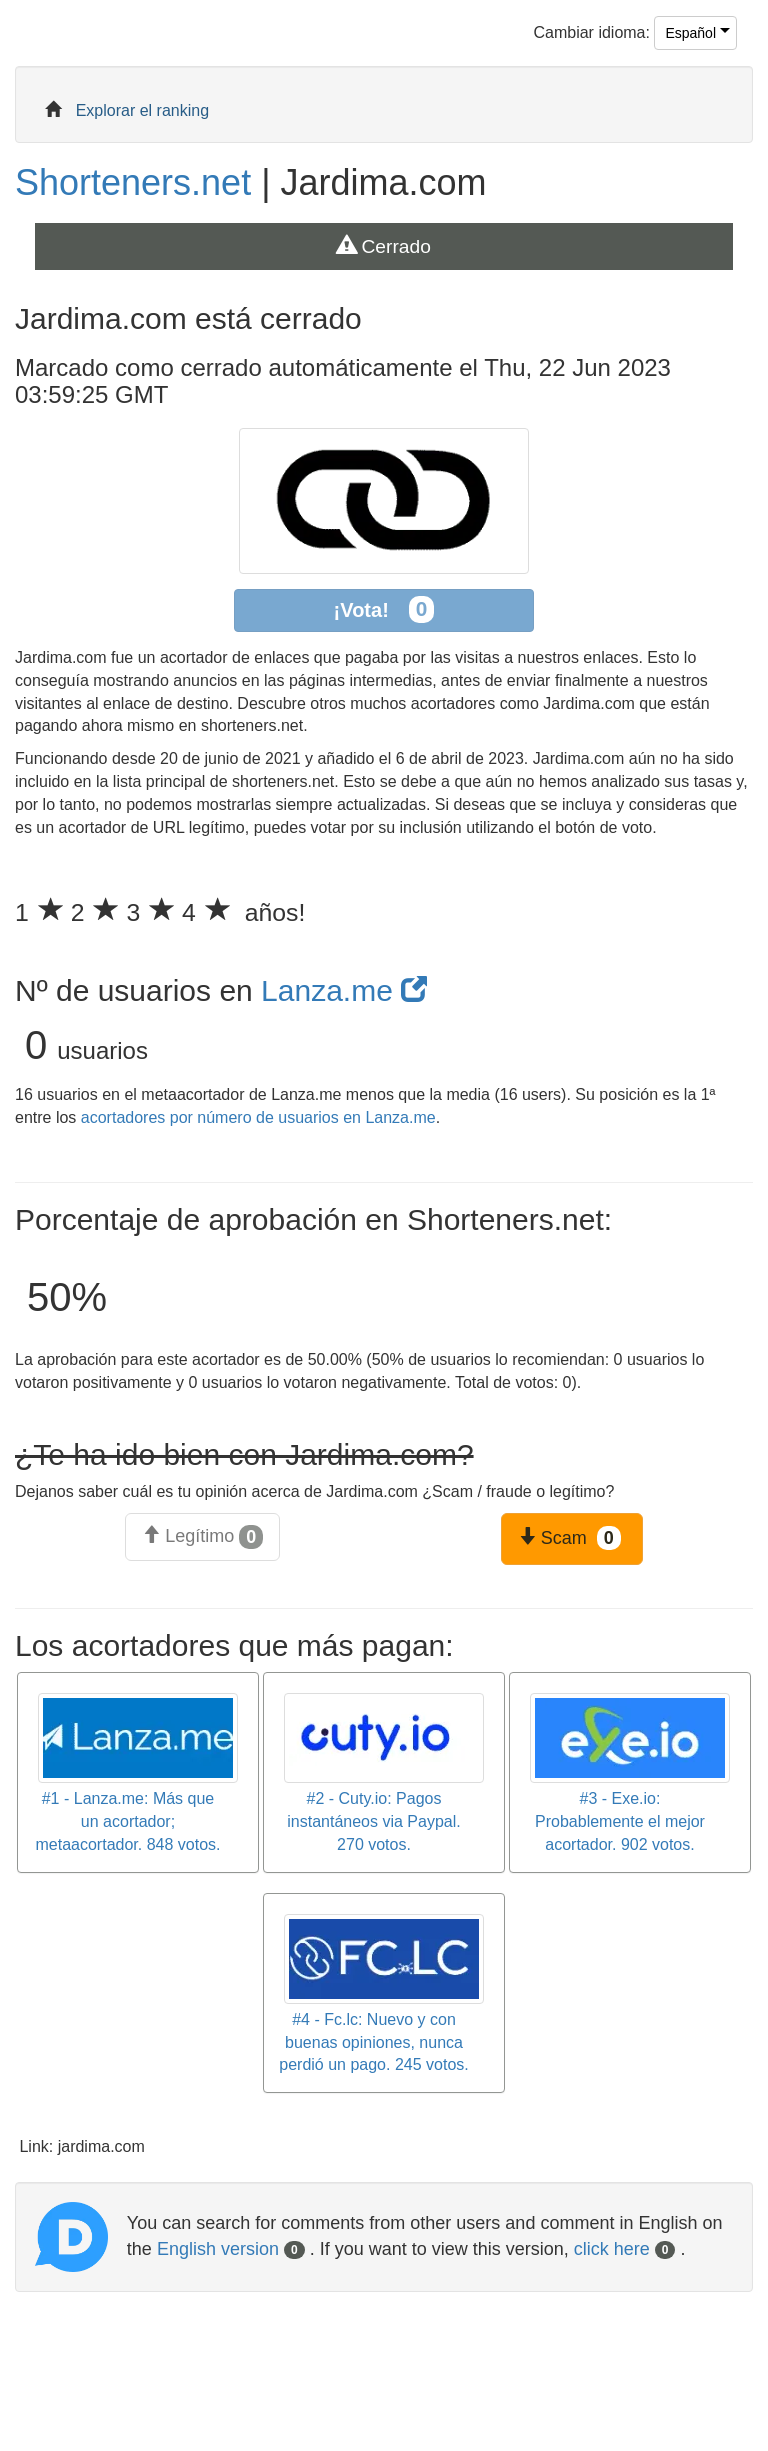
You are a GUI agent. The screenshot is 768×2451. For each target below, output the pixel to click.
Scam (569, 1538)
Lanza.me (344, 990)
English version (231, 2249)
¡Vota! (384, 609)
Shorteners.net (133, 182)
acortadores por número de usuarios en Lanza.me (258, 1117)
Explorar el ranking (142, 110)
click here (625, 2249)
